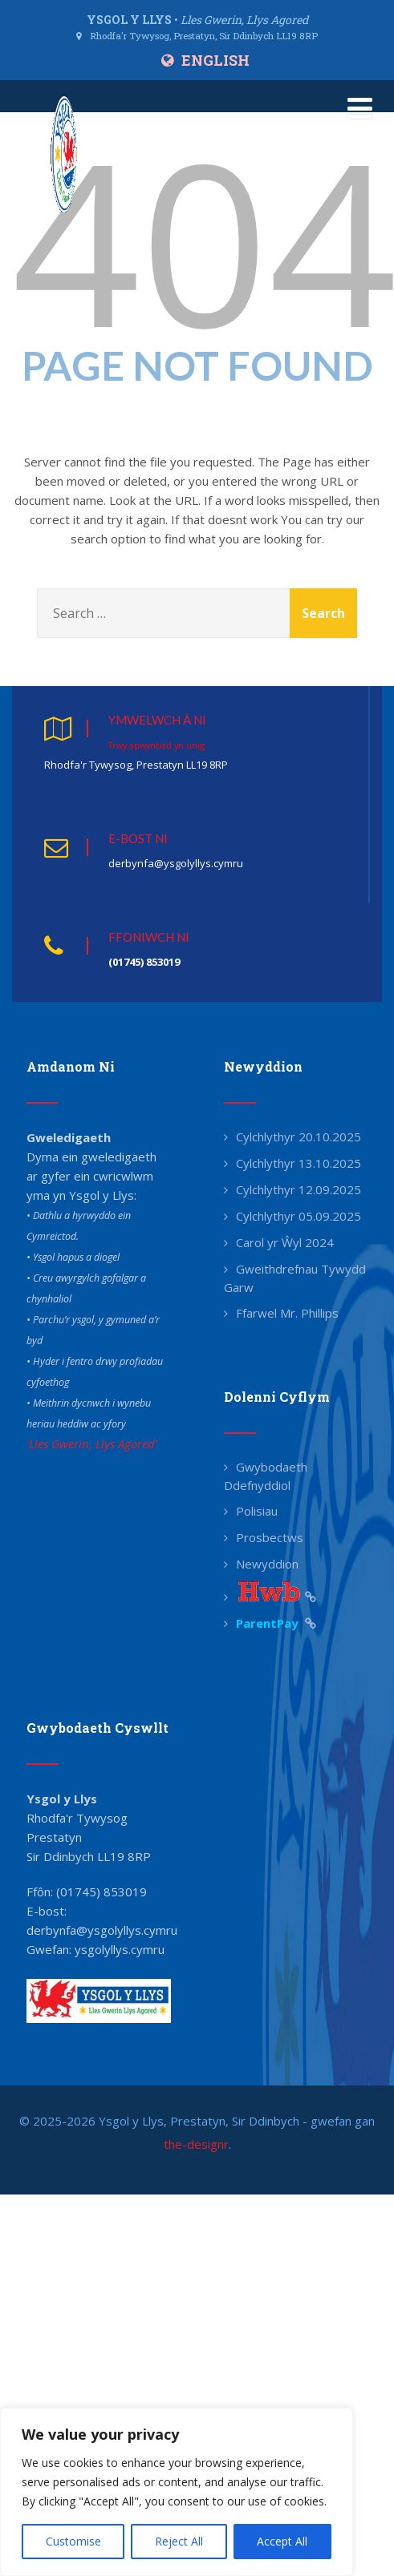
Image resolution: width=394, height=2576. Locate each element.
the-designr (196, 2144)
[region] (176, 2492)
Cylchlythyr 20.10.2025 (298, 1137)
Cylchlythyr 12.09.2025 (298, 1189)
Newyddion (267, 1564)
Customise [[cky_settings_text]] (73, 2541)
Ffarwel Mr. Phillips (287, 1313)
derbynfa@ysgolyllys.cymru (101, 1930)
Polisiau (257, 1511)
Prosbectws (269, 1537)
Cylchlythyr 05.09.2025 (298, 1216)
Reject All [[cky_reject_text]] (179, 2541)
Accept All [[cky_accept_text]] (282, 2541)
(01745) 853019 (101, 1892)
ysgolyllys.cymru (120, 1949)
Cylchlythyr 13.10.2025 (298, 1163)
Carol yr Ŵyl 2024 (285, 1242)
